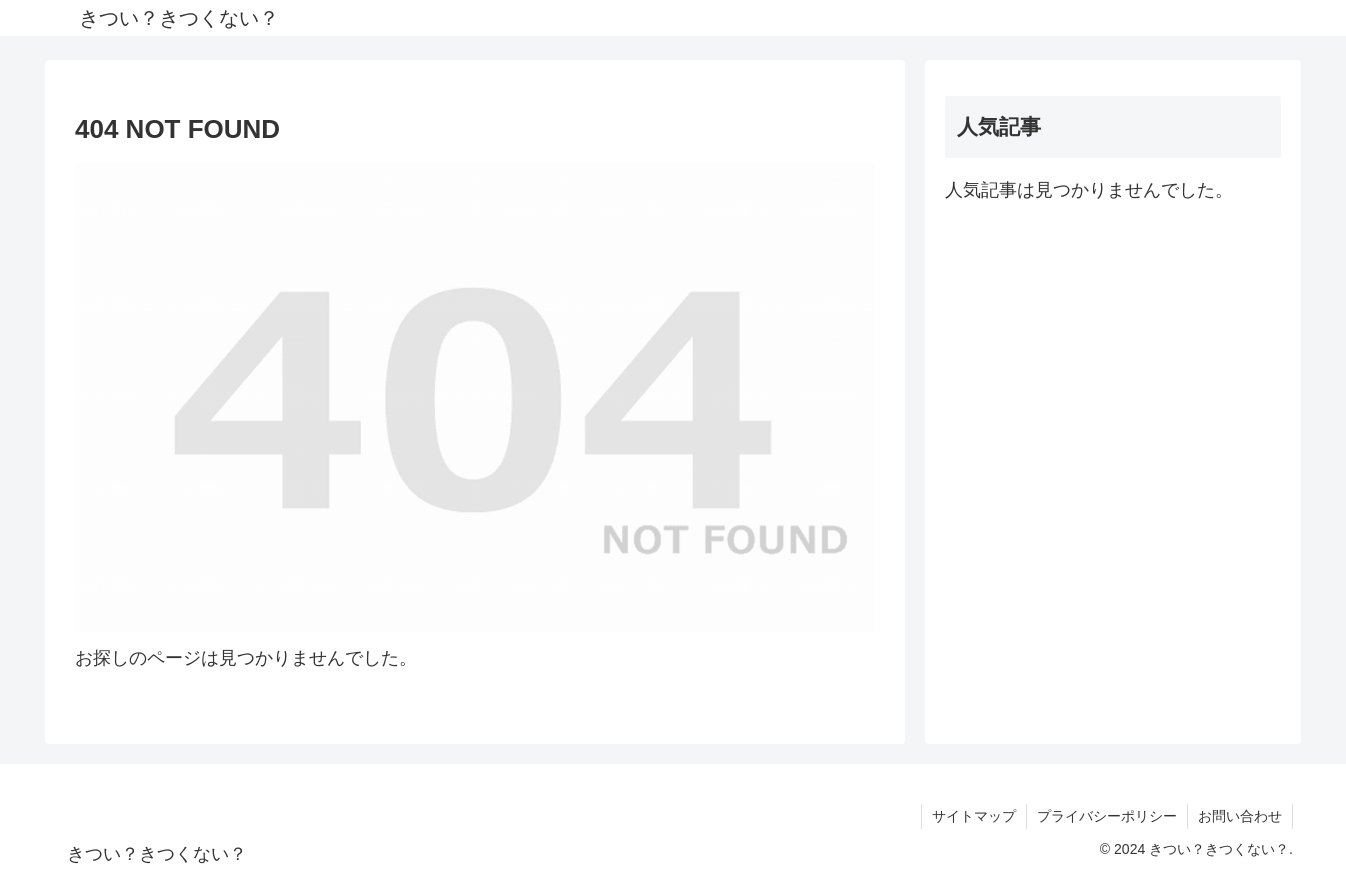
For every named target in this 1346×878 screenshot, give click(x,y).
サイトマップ (974, 816)
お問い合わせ (1240, 816)
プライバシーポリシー (1107, 816)
